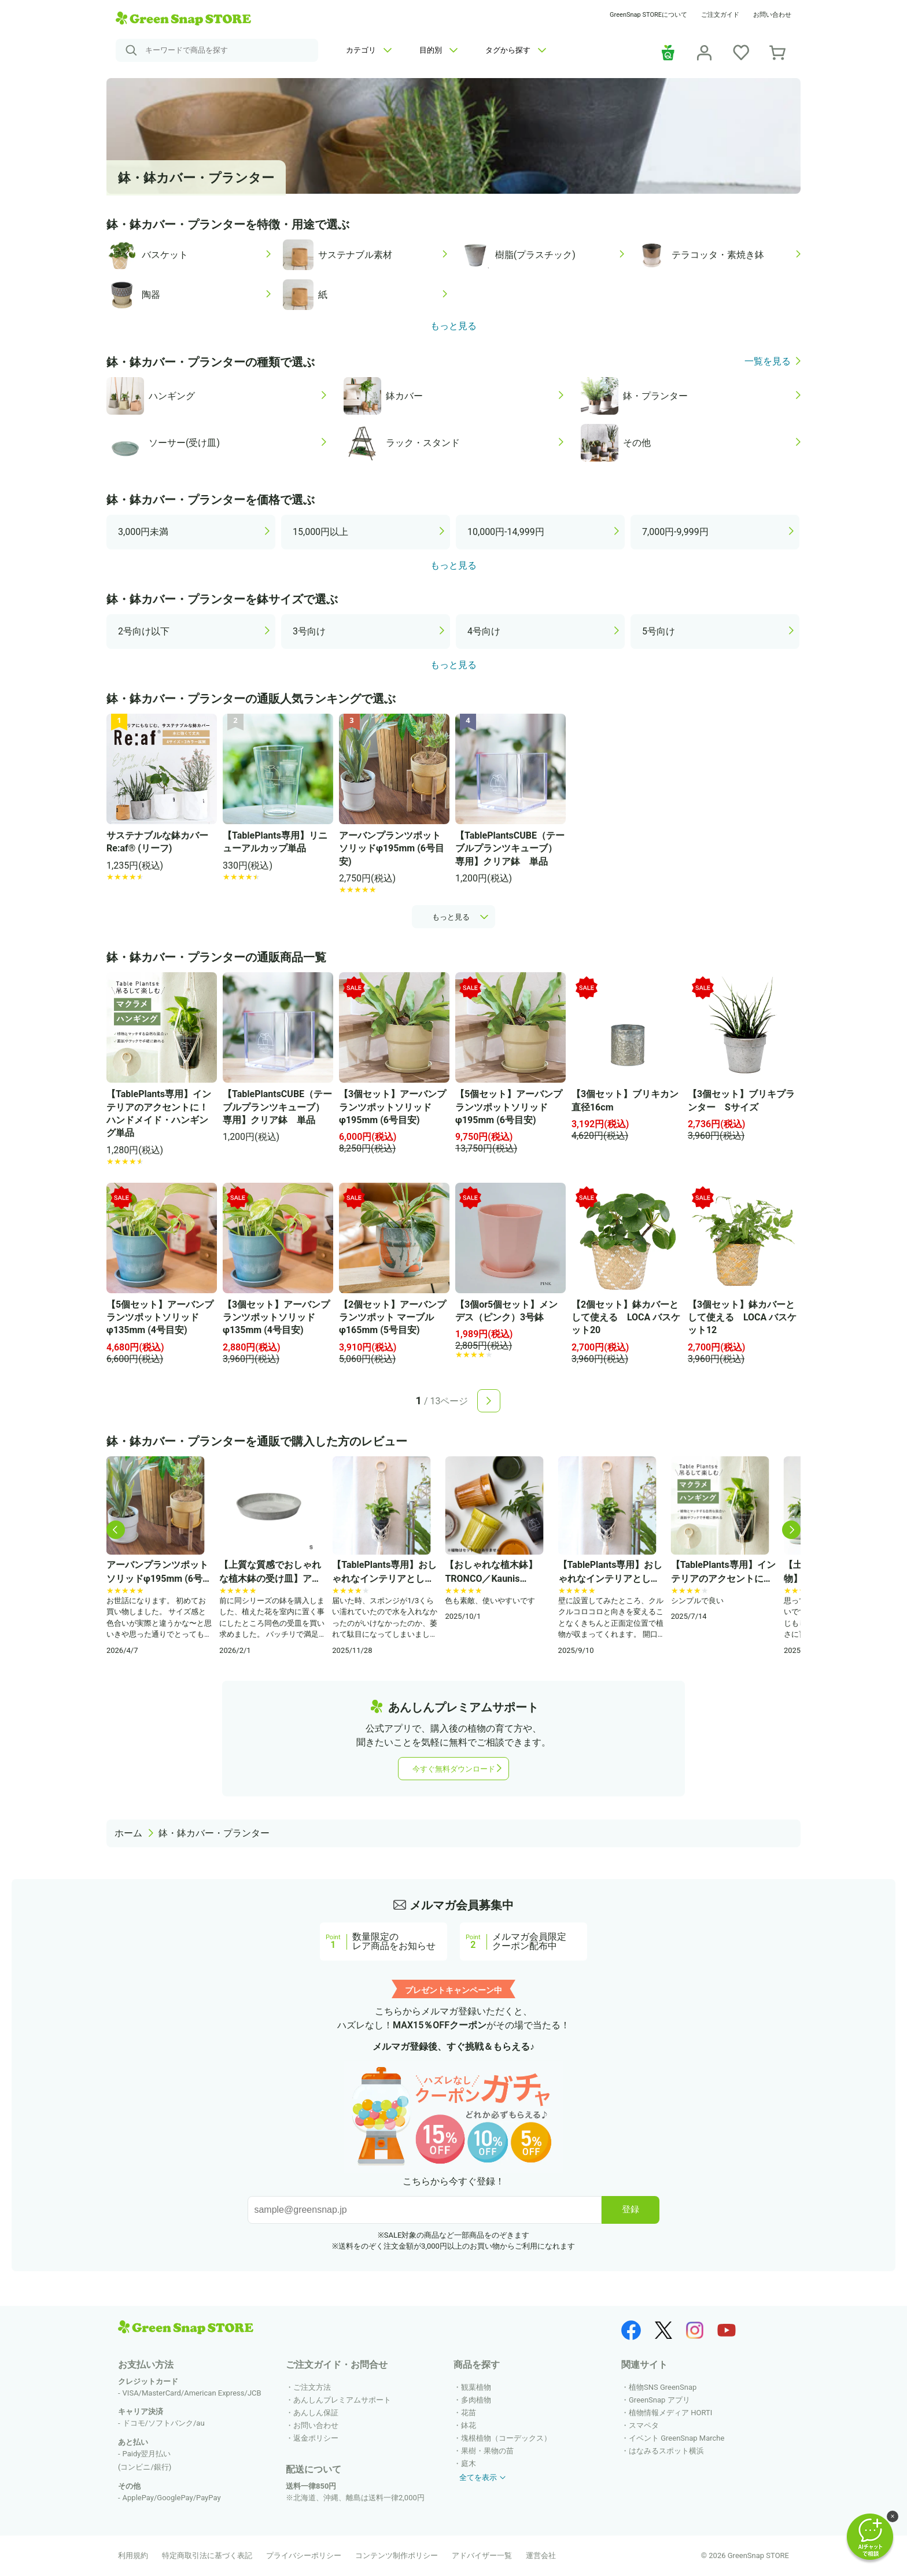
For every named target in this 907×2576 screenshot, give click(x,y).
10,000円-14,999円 (505, 531)
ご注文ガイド (720, 15)
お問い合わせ (772, 15)
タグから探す (515, 50)
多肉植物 (476, 2400)
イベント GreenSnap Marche (676, 2438)
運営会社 (541, 2555)
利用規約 (133, 2555)
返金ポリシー (315, 2438)
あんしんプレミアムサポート (342, 2400)
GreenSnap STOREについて (648, 15)
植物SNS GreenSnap (662, 2387)
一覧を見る (767, 362)
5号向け (658, 631)
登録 (630, 2209)
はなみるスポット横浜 (666, 2451)
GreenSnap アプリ (659, 2400)
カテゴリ (369, 50)
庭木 (468, 2463)
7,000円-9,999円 (675, 531)
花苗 (468, 2412)
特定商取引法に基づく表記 (207, 2555)
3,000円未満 (143, 531)
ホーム (128, 1833)
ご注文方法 (312, 2387)
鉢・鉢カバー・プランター (214, 1833)
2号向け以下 (143, 631)
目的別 (438, 50)
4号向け (483, 631)
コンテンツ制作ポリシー (396, 2555)
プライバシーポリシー (303, 2555)
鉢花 (468, 2425)
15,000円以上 (320, 531)
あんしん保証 (315, 2412)
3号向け (309, 631)
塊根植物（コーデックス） (506, 2438)
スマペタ (644, 2425)
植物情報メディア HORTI (670, 2412)
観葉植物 (476, 2387)
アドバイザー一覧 (482, 2555)
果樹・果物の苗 (487, 2451)
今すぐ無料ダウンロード (453, 1769)
